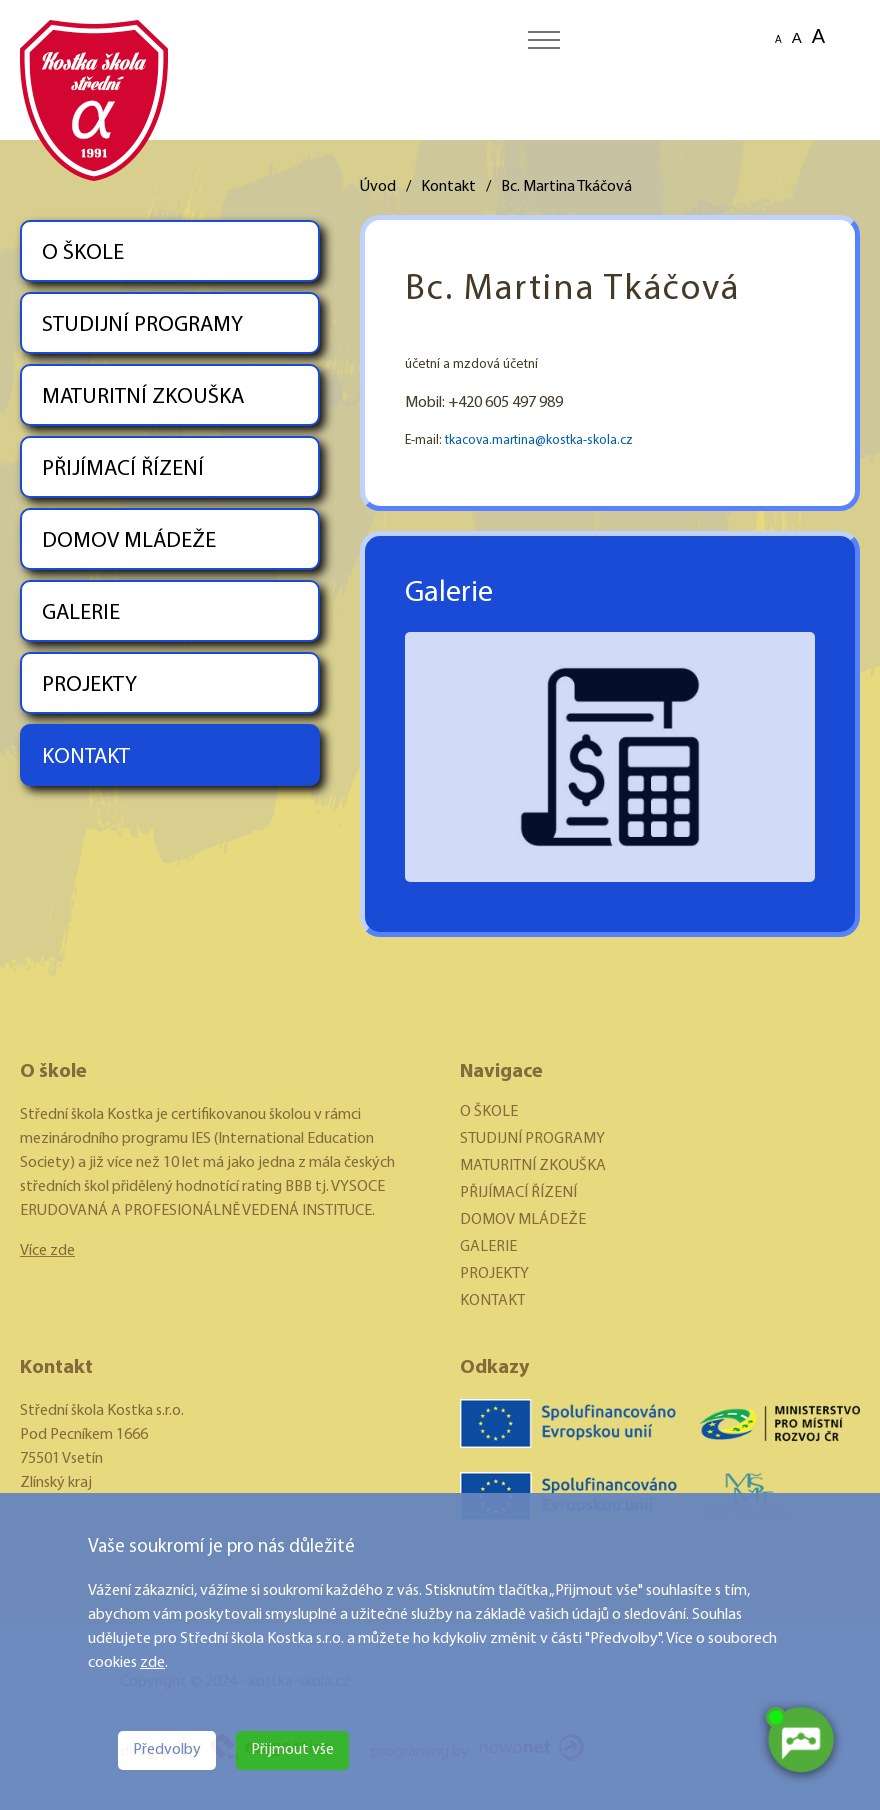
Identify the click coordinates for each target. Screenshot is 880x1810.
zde (152, 1663)
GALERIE (81, 613)
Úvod (378, 187)
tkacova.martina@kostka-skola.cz (539, 440)
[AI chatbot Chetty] (800, 1740)
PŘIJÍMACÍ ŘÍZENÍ (123, 469)
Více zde (47, 1251)
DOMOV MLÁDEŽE (129, 541)
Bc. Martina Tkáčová (566, 187)
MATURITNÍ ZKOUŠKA (143, 397)
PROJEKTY (89, 685)
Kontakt (448, 187)
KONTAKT (86, 757)
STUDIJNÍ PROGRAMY (142, 325)
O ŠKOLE (83, 253)
